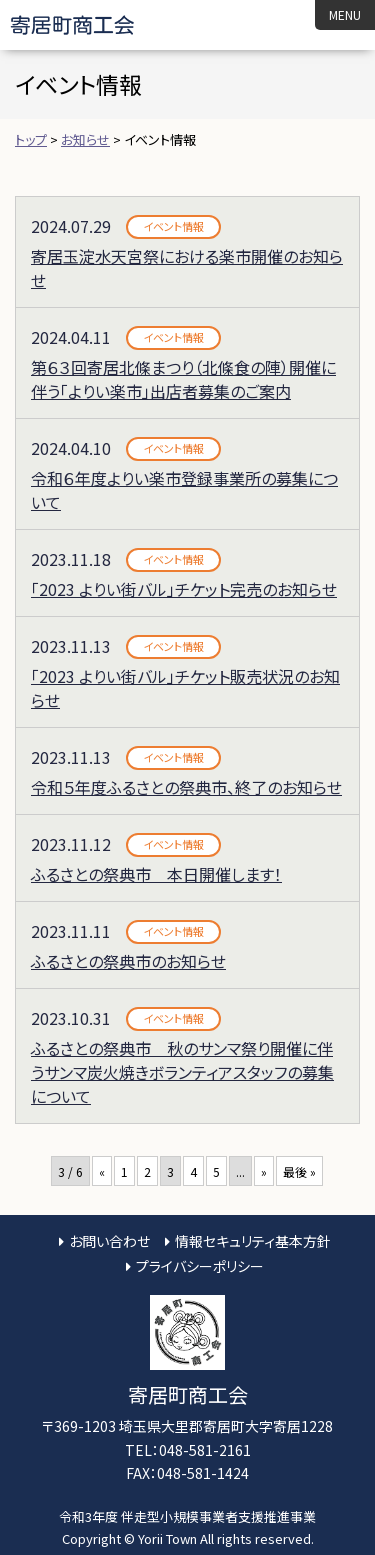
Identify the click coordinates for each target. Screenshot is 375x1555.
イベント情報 (173, 226)
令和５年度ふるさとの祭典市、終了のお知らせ (186, 787)
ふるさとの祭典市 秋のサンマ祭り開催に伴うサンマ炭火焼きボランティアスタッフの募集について (182, 1072)
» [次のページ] (264, 1171)
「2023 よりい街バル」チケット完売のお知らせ (184, 589)
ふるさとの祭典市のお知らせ (128, 961)
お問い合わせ (109, 1241)
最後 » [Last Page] (299, 1171)
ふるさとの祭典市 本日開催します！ (156, 874)
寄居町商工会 (89, 25)
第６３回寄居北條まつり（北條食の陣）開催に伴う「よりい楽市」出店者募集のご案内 (183, 379)
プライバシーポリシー (200, 1266)
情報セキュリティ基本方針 (253, 1241)
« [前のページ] (102, 1171)
